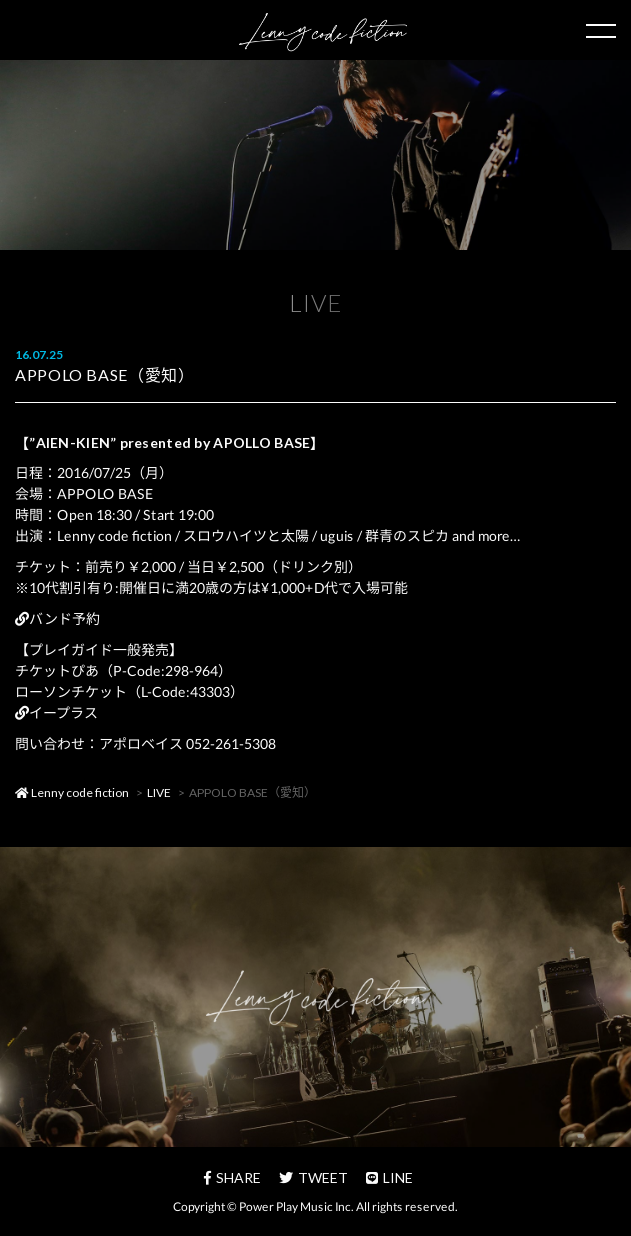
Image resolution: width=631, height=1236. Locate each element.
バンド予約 (57, 618)
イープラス (56, 712)
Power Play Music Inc (295, 1206)
